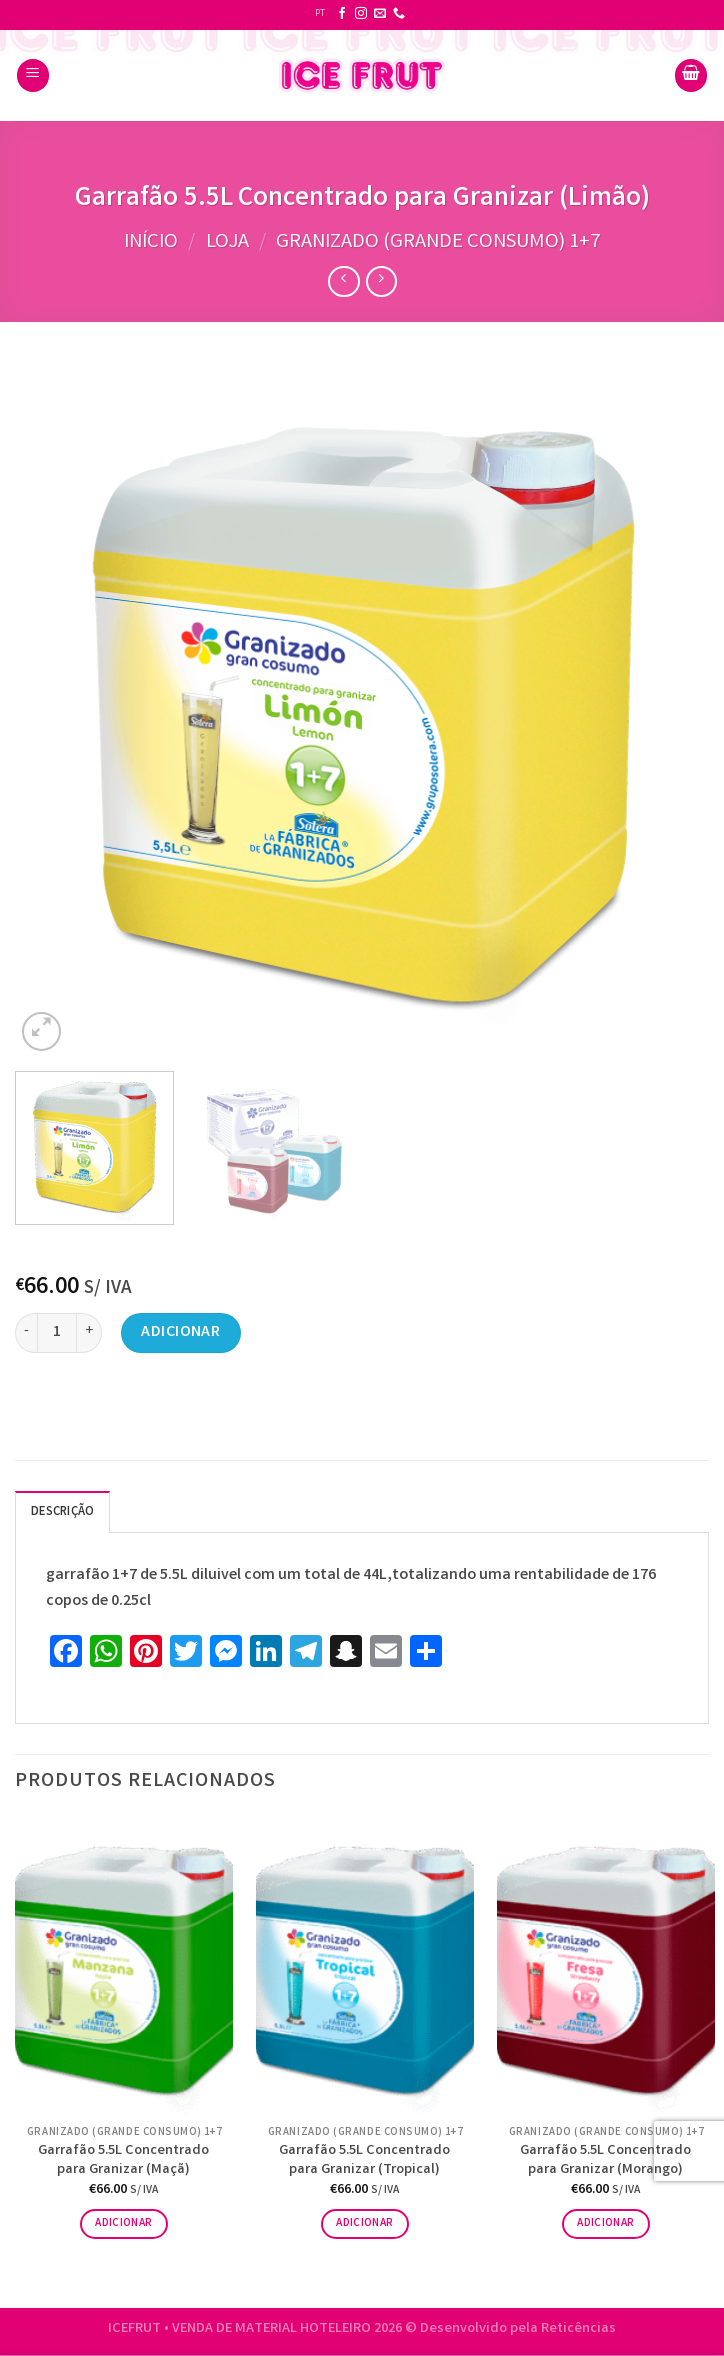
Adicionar (180, 1332)
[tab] (62, 1512)
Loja (227, 243)
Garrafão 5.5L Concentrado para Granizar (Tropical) (364, 2161)
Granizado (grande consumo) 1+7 (438, 243)
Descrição (62, 1512)
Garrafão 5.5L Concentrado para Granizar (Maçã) (123, 2161)
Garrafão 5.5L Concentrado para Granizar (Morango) (605, 2161)
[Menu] (33, 75)
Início (151, 243)
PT (320, 14)
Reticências (578, 2329)
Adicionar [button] (123, 2223)
